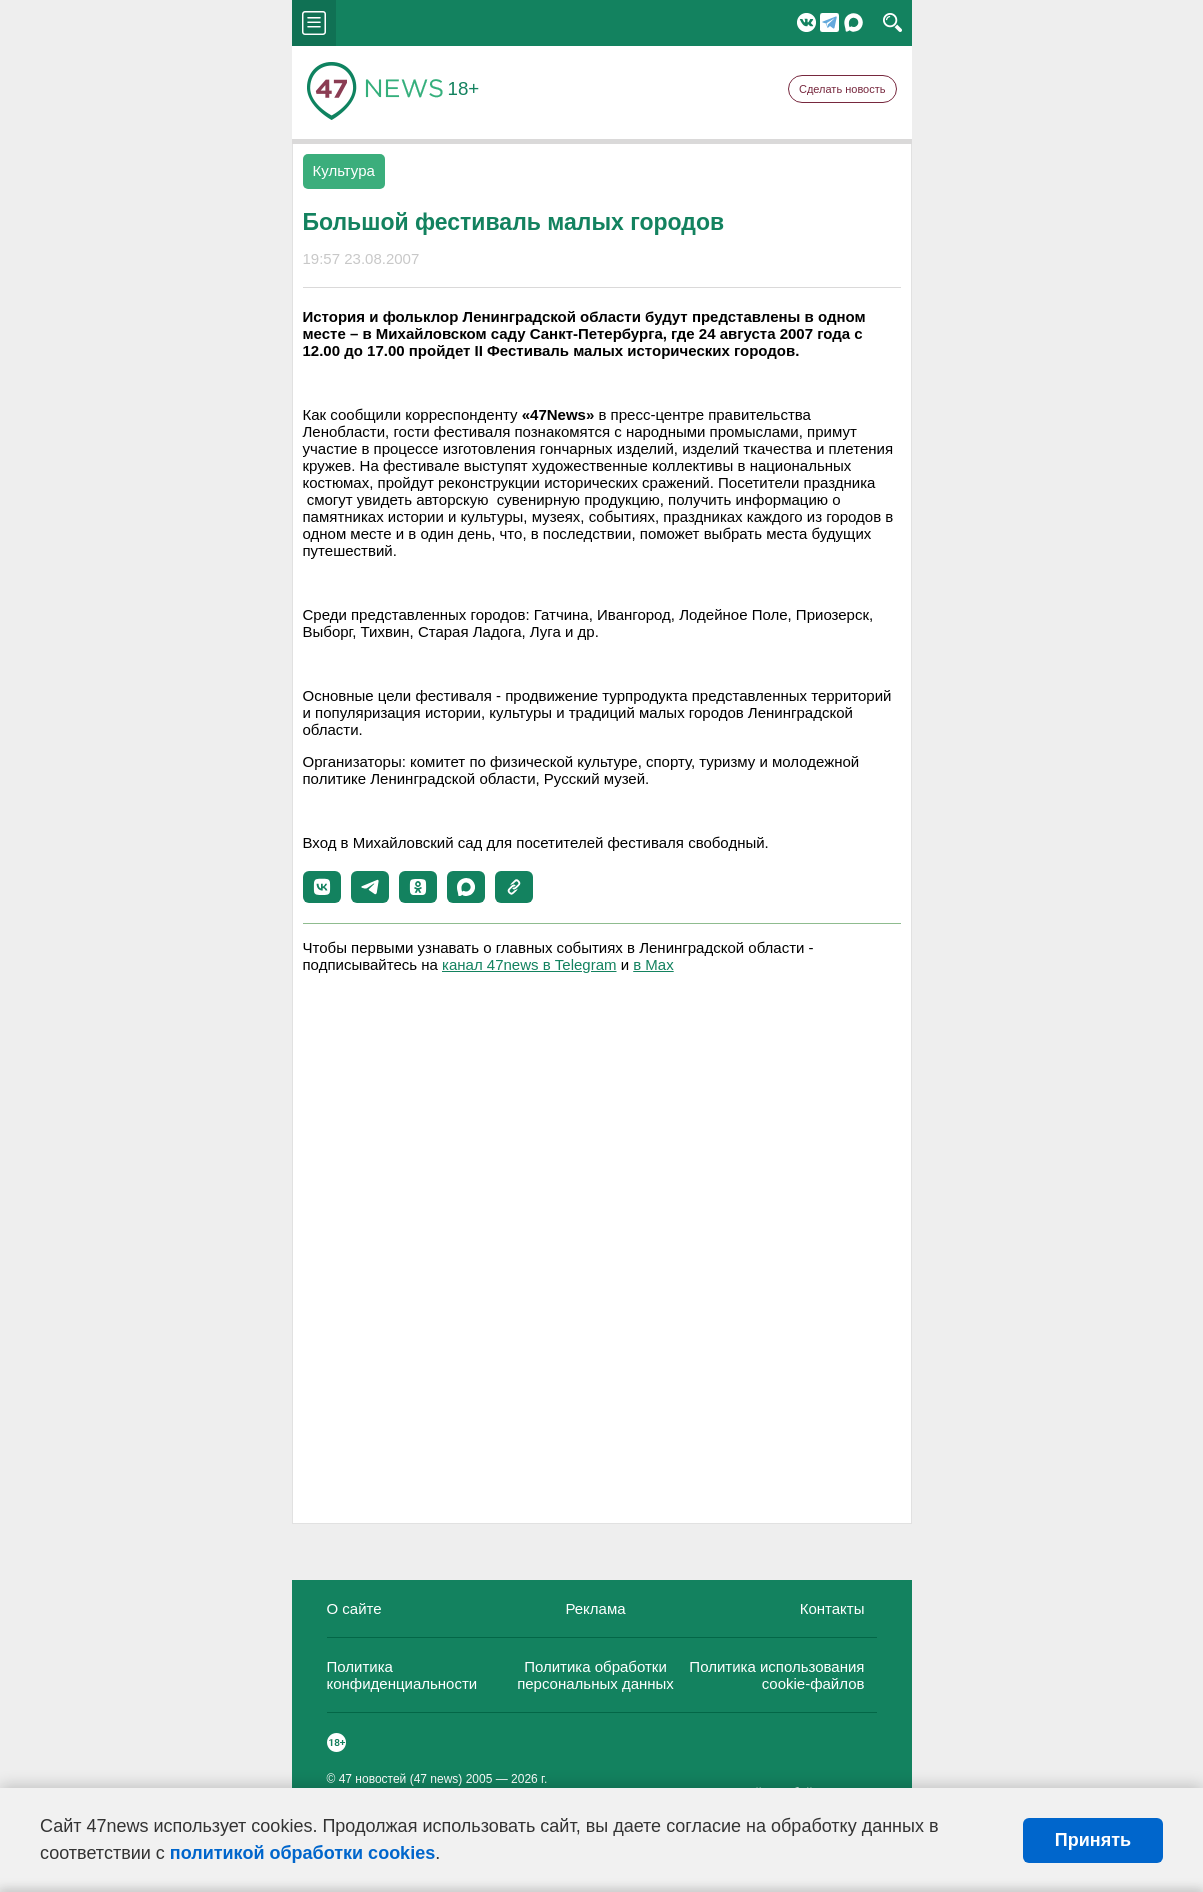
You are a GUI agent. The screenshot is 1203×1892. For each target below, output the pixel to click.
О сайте (354, 1608)
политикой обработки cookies (302, 1853)
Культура (344, 170)
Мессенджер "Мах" (853, 22)
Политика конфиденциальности (402, 1675)
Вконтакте (806, 22)
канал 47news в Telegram (529, 964)
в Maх (653, 964)
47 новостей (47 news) (401, 1779)
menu (314, 23)
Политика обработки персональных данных (595, 1675)
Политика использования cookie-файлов (776, 1675)
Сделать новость (842, 89)
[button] (322, 887)
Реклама (595, 1608)
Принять (1093, 1840)
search (892, 23)
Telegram (829, 22)
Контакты (832, 1608)
